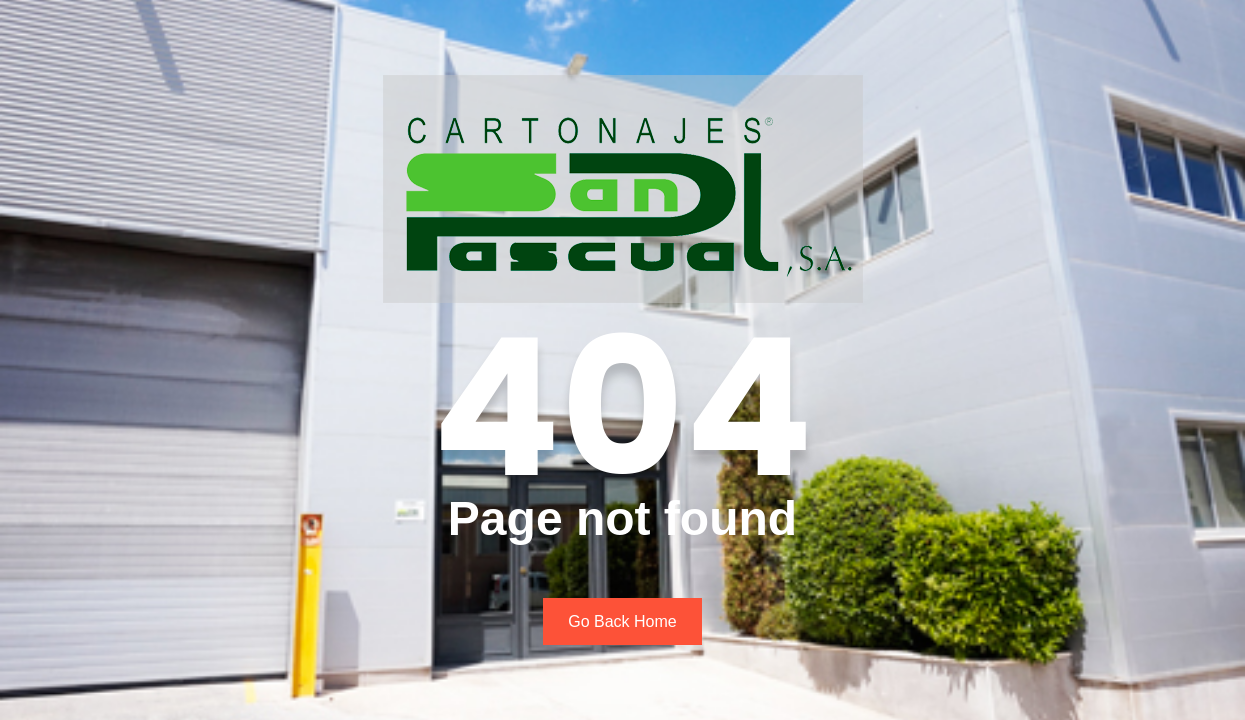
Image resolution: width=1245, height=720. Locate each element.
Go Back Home (622, 621)
